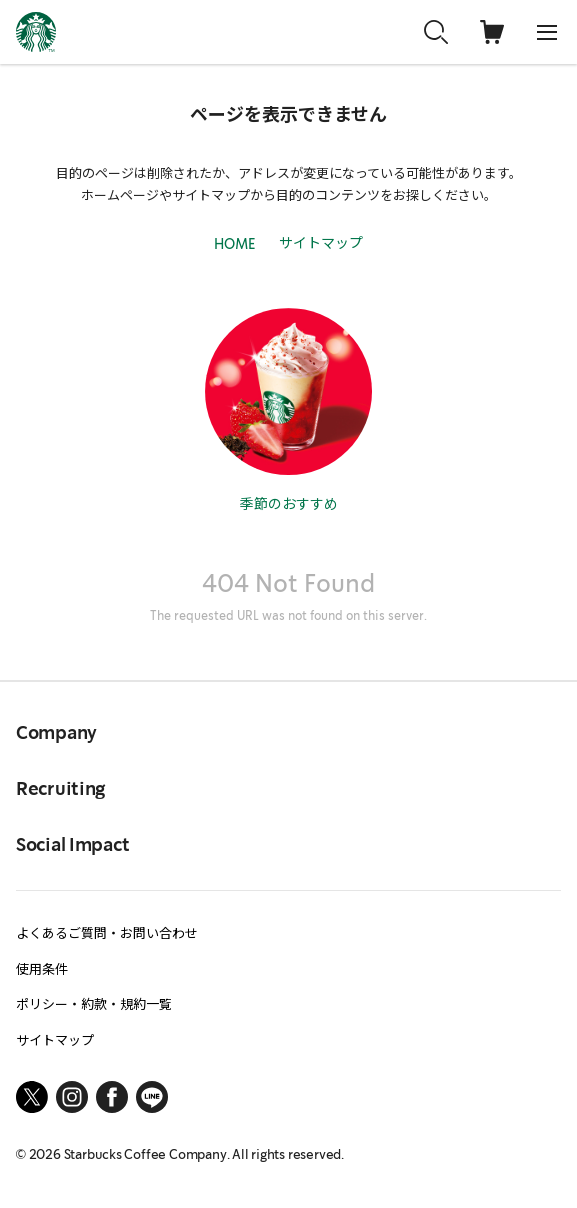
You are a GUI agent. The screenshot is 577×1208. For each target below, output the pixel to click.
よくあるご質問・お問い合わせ (107, 932)
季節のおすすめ (289, 503)
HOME (234, 245)
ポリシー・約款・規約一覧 (94, 1003)
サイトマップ (321, 242)
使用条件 (42, 968)
